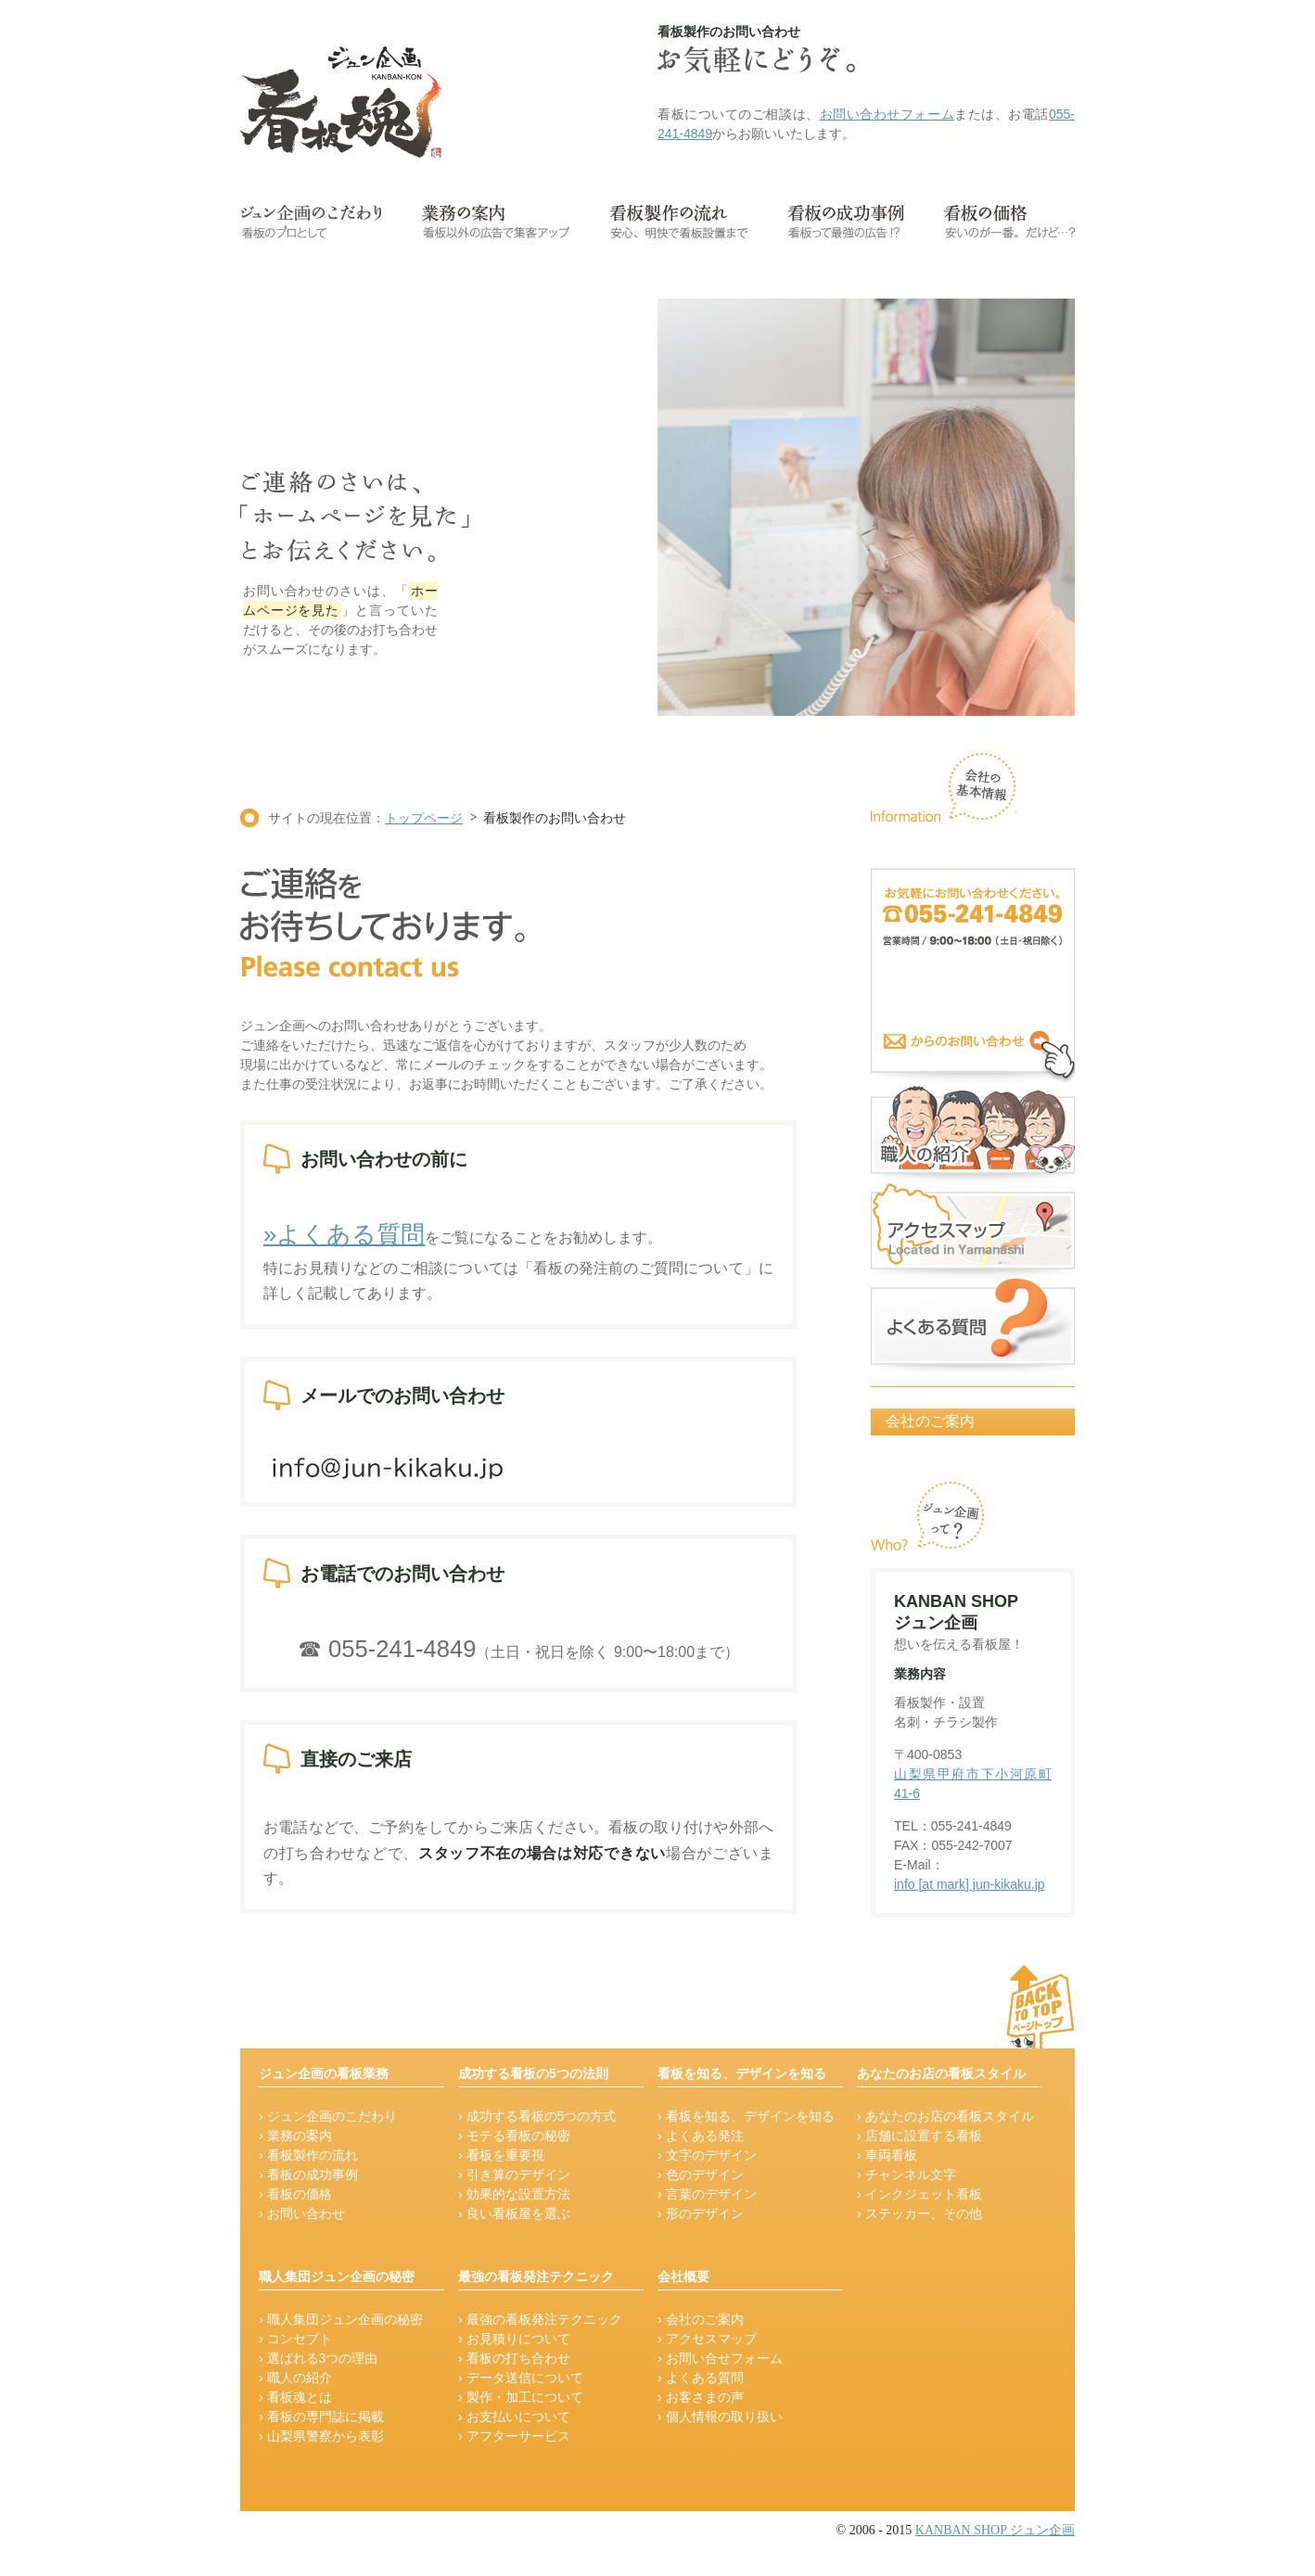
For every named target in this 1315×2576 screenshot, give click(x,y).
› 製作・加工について (520, 2397)
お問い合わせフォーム (887, 114)
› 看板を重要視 (501, 2155)
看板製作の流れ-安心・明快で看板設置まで (678, 221)
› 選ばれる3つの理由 (318, 2358)
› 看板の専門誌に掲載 (321, 2416)
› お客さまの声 (701, 2397)
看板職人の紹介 (973, 1131)
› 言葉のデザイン (707, 2194)
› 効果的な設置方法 (514, 2194)
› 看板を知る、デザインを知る (746, 2116)
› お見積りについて (514, 2338)
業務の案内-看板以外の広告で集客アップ (495, 221)
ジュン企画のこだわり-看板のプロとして (310, 221)
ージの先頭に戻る (996, 2006)
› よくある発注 (701, 2135)
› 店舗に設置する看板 (919, 2135)
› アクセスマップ (707, 2338)
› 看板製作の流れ (308, 2155)
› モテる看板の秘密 (514, 2135)
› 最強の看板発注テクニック (540, 2319)
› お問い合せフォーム (720, 2358)
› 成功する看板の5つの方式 (537, 2116)
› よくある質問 (701, 2377)
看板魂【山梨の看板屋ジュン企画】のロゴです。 (341, 102)
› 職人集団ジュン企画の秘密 (341, 2319)
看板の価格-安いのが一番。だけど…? (1009, 221)
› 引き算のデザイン (514, 2174)
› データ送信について (520, 2377)
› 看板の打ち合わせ (514, 2358)
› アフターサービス (514, 2436)
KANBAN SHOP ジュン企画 (995, 2530)
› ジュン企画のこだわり (328, 2116)
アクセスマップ (973, 1229)
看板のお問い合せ (973, 975)
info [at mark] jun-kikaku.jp (969, 1884)
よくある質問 (973, 1326)
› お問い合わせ (302, 2213)
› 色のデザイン (701, 2174)
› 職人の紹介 (295, 2377)
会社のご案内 (930, 1421)
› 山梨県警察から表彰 (321, 2436)
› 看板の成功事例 (308, 2174)
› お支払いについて (514, 2416)
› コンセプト (295, 2338)
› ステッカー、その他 (919, 2213)
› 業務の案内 (295, 2135)
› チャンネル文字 (906, 2174)
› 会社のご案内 (701, 2319)
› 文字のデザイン (707, 2155)
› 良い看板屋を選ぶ (514, 2213)
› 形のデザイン (701, 2213)
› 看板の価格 (295, 2194)
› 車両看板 (887, 2155)
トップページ (424, 817)
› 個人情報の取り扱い (720, 2416)
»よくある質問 (344, 1234)
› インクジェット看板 (919, 2194)
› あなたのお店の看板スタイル (945, 2116)
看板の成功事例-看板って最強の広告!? (845, 221)
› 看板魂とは (295, 2397)
